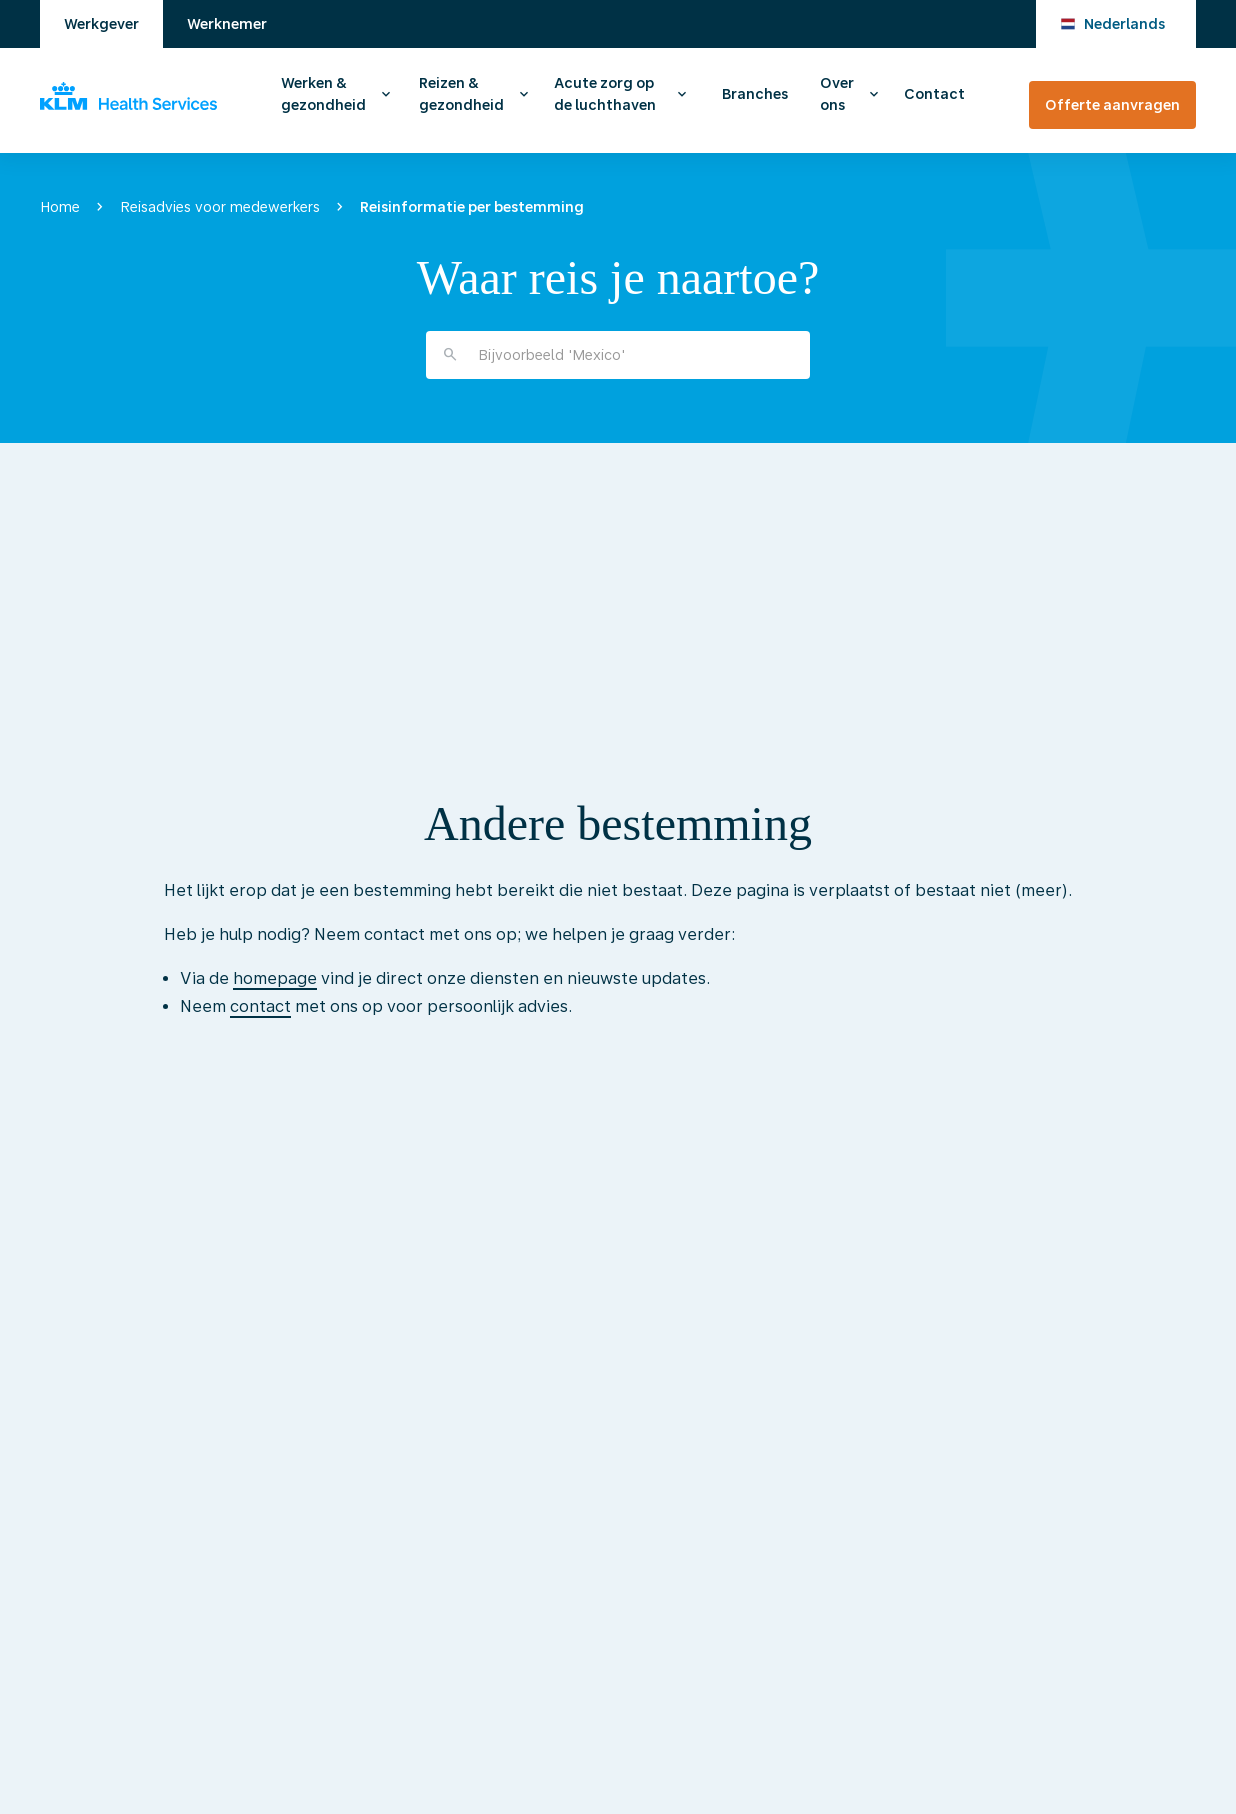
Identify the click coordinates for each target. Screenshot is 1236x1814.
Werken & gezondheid (323, 94)
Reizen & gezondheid (461, 94)
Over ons (837, 94)
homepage (275, 978)
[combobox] (618, 355)
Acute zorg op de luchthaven (605, 94)
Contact (934, 94)
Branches (755, 94)
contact (260, 1006)
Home (60, 207)
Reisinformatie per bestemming (472, 207)
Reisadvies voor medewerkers (220, 207)
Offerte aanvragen (1112, 105)
